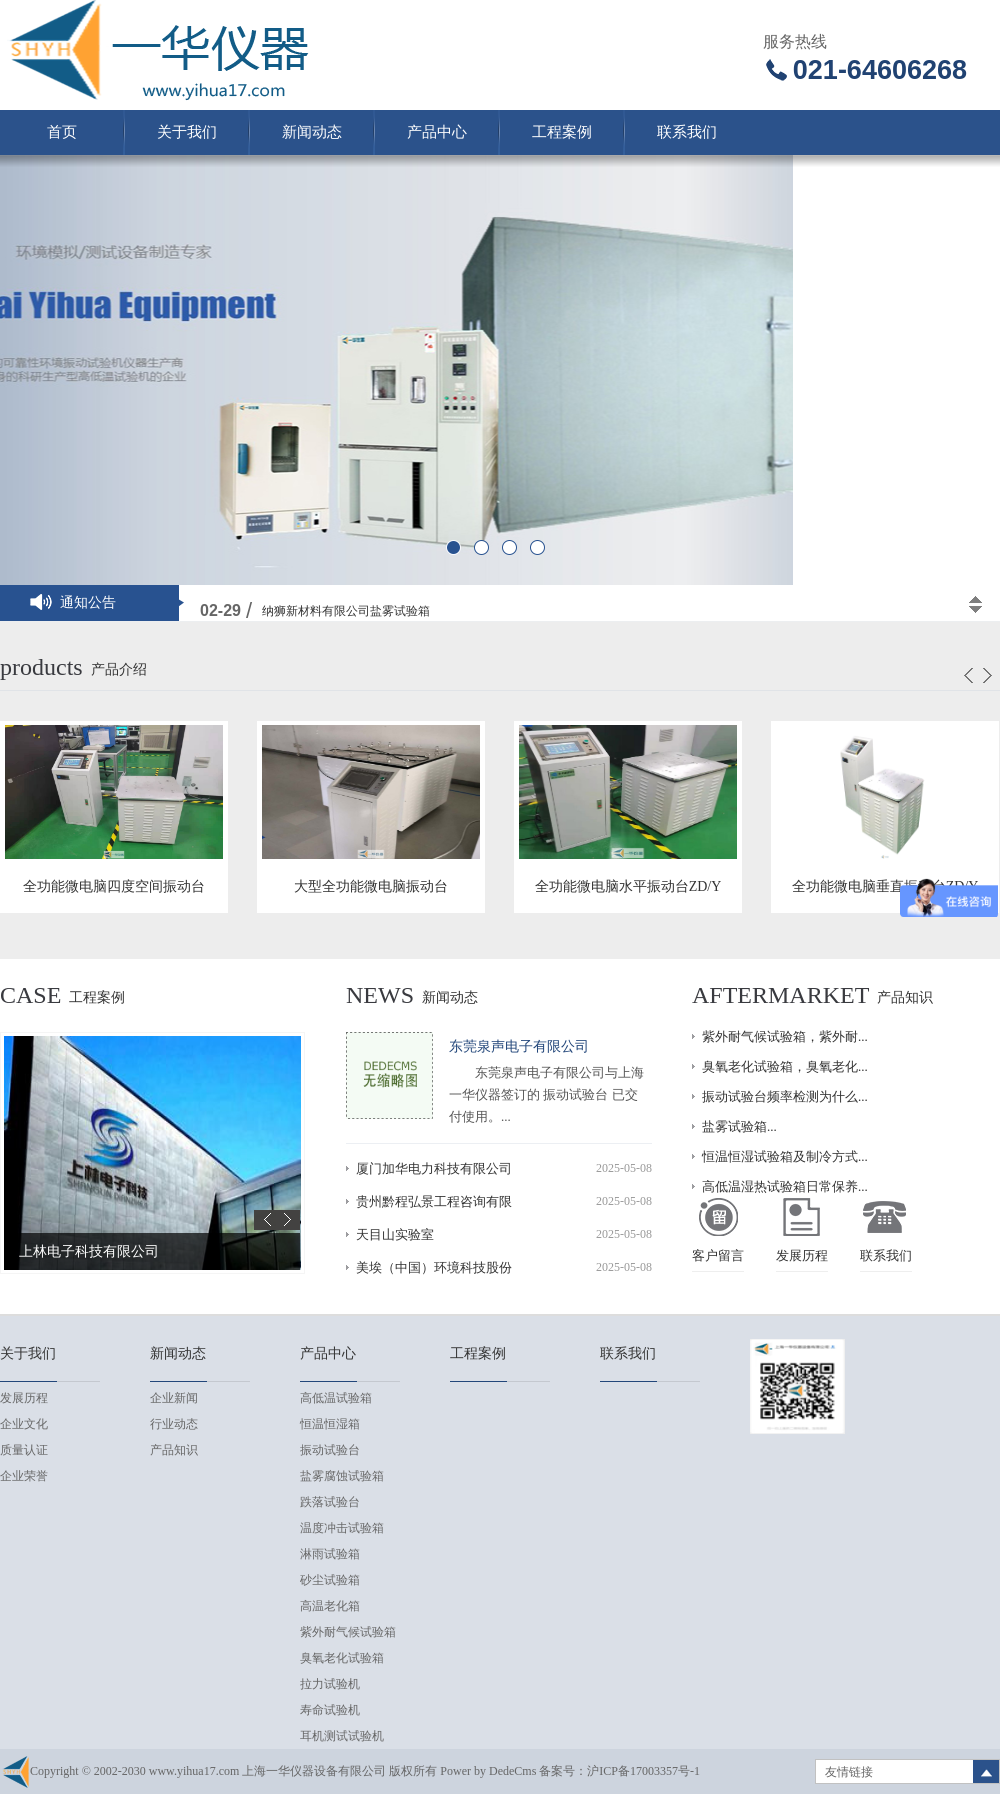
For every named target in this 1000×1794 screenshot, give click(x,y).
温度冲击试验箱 (342, 1528)
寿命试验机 (330, 1710)
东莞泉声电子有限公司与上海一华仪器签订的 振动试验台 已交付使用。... (546, 1094)
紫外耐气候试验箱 (348, 1632)
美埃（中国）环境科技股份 (434, 1267)
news (380, 995)
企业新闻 (174, 1398)
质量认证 (24, 1450)
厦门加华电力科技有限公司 (434, 1168)
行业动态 (174, 1424)
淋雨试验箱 (330, 1554)
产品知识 (905, 997)
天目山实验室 (395, 1234)
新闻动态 (312, 132)
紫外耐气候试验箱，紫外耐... (785, 1036)
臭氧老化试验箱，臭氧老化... (785, 1066)
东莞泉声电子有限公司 (519, 1046)
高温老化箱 (330, 1606)
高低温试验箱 (336, 1398)
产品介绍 (119, 669)
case (30, 995)
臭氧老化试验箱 (342, 1658)
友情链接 (849, 1772)
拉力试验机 (330, 1684)
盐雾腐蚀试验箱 (342, 1476)
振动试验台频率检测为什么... (785, 1096)
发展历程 (24, 1398)
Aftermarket (780, 995)
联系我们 (687, 132)
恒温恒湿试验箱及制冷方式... (785, 1156)
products (41, 667)
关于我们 (187, 132)
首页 (62, 132)
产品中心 (437, 132)
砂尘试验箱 (330, 1580)
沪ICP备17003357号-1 (643, 1771)
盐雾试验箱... (739, 1126)
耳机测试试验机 (342, 1736)
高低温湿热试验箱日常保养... (785, 1186)
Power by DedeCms (488, 1771)
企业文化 (24, 1424)
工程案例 (562, 132)
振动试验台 (330, 1450)
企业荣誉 (24, 1476)
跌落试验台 (330, 1502)
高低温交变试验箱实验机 (328, 603)
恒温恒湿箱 (330, 1424)
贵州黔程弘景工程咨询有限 (434, 1201)
